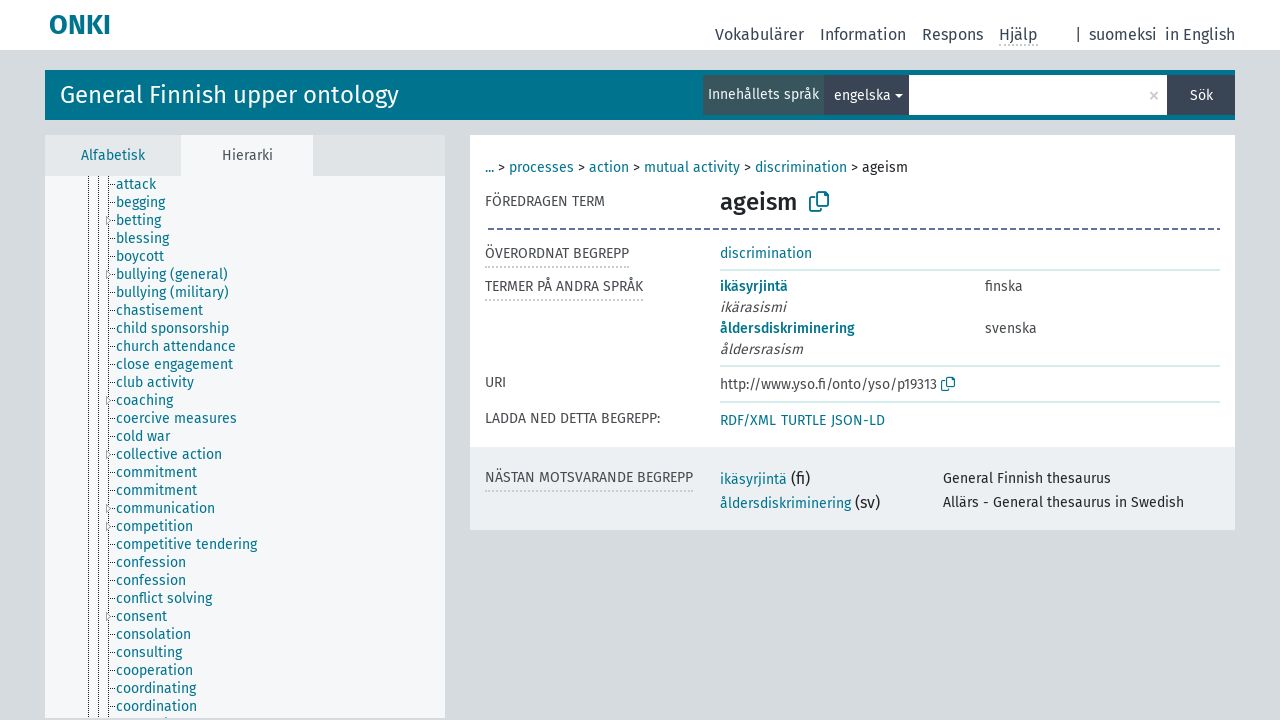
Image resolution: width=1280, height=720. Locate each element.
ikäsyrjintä (754, 286)
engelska (862, 95)
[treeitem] (144, 185)
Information (863, 34)
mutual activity (692, 167)
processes (541, 167)
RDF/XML (748, 420)
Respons (952, 34)
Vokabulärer (759, 34)
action (609, 167)
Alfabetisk (113, 155)
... (489, 167)
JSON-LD (858, 420)
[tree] (245, 447)
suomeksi (1123, 34)
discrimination (801, 167)
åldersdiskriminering (787, 328)
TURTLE (803, 420)
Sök (1201, 95)
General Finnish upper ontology (229, 95)
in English (1200, 34)
